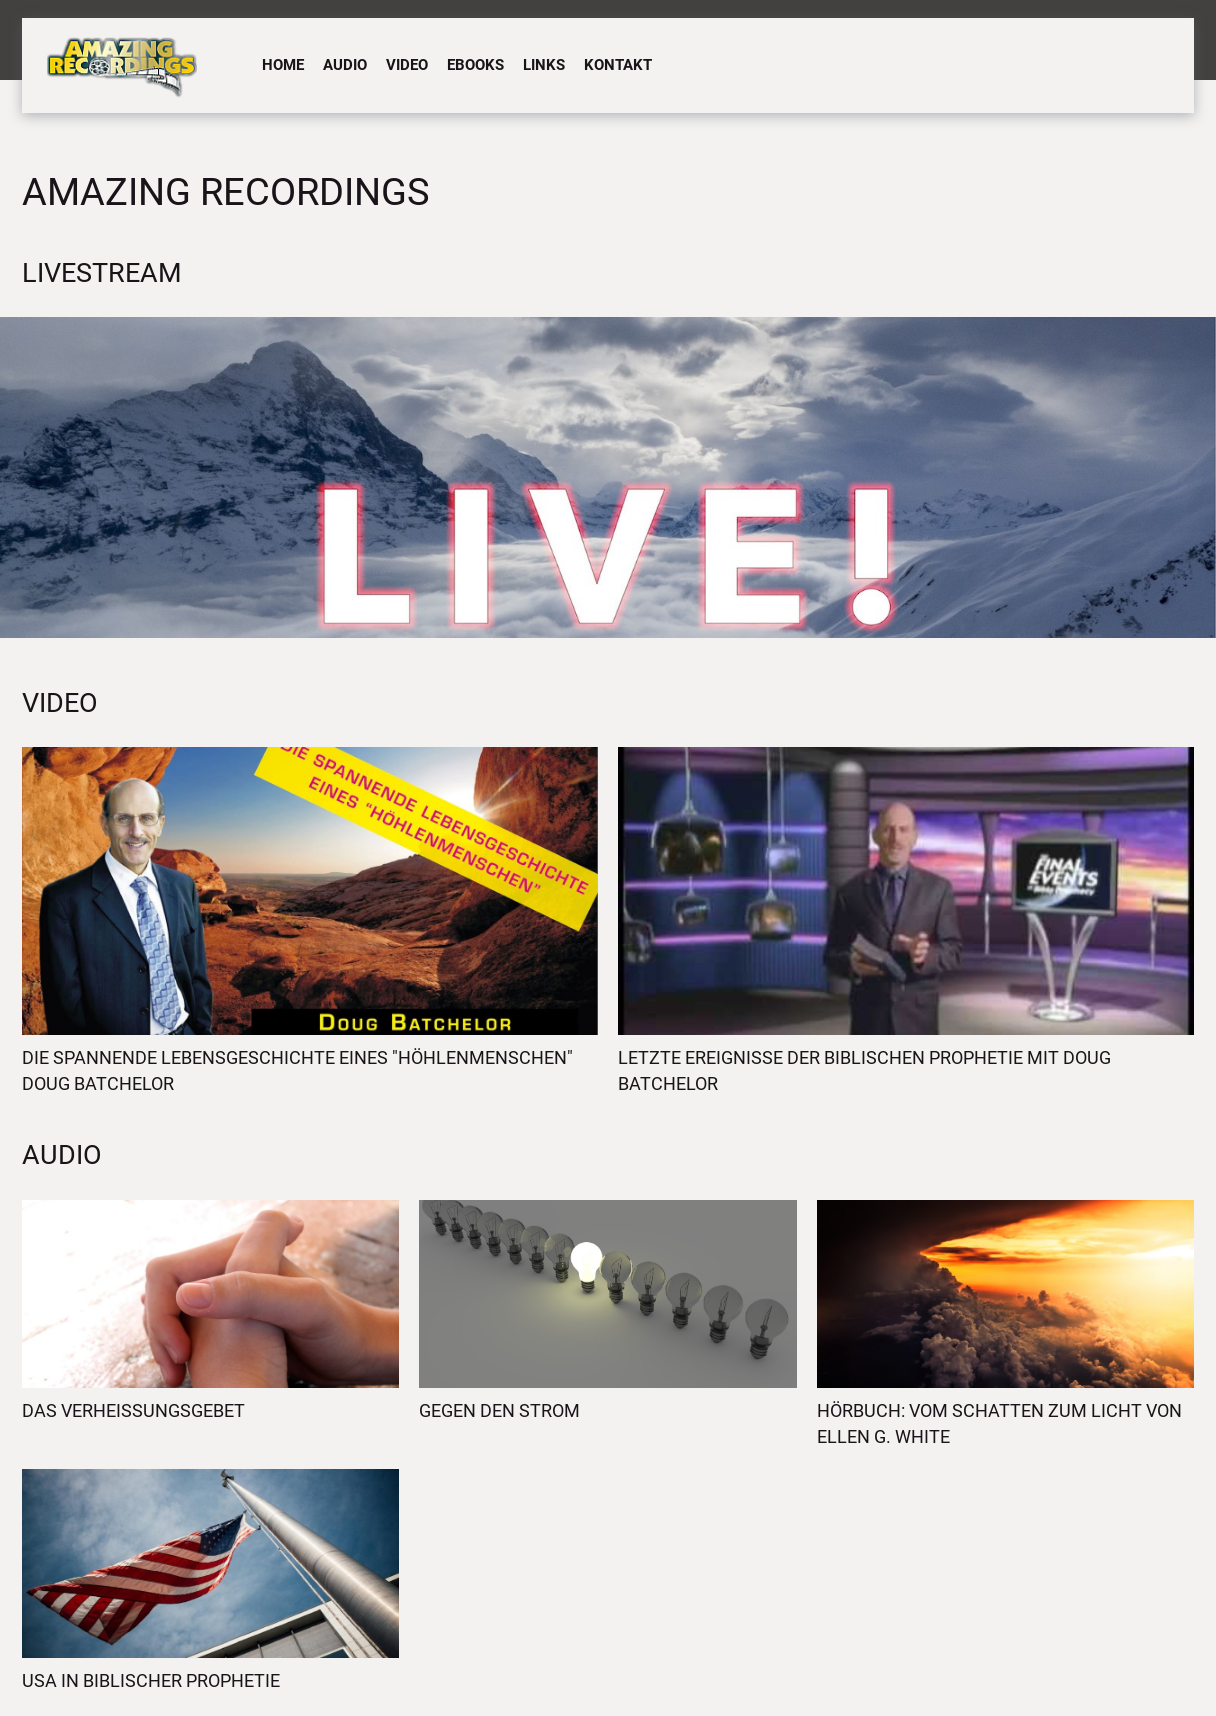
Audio (345, 65)
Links (544, 65)
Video (407, 65)
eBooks (475, 65)
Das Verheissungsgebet (133, 1410)
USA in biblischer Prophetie (151, 1680)
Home (283, 65)
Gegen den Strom (499, 1410)
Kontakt (618, 65)
